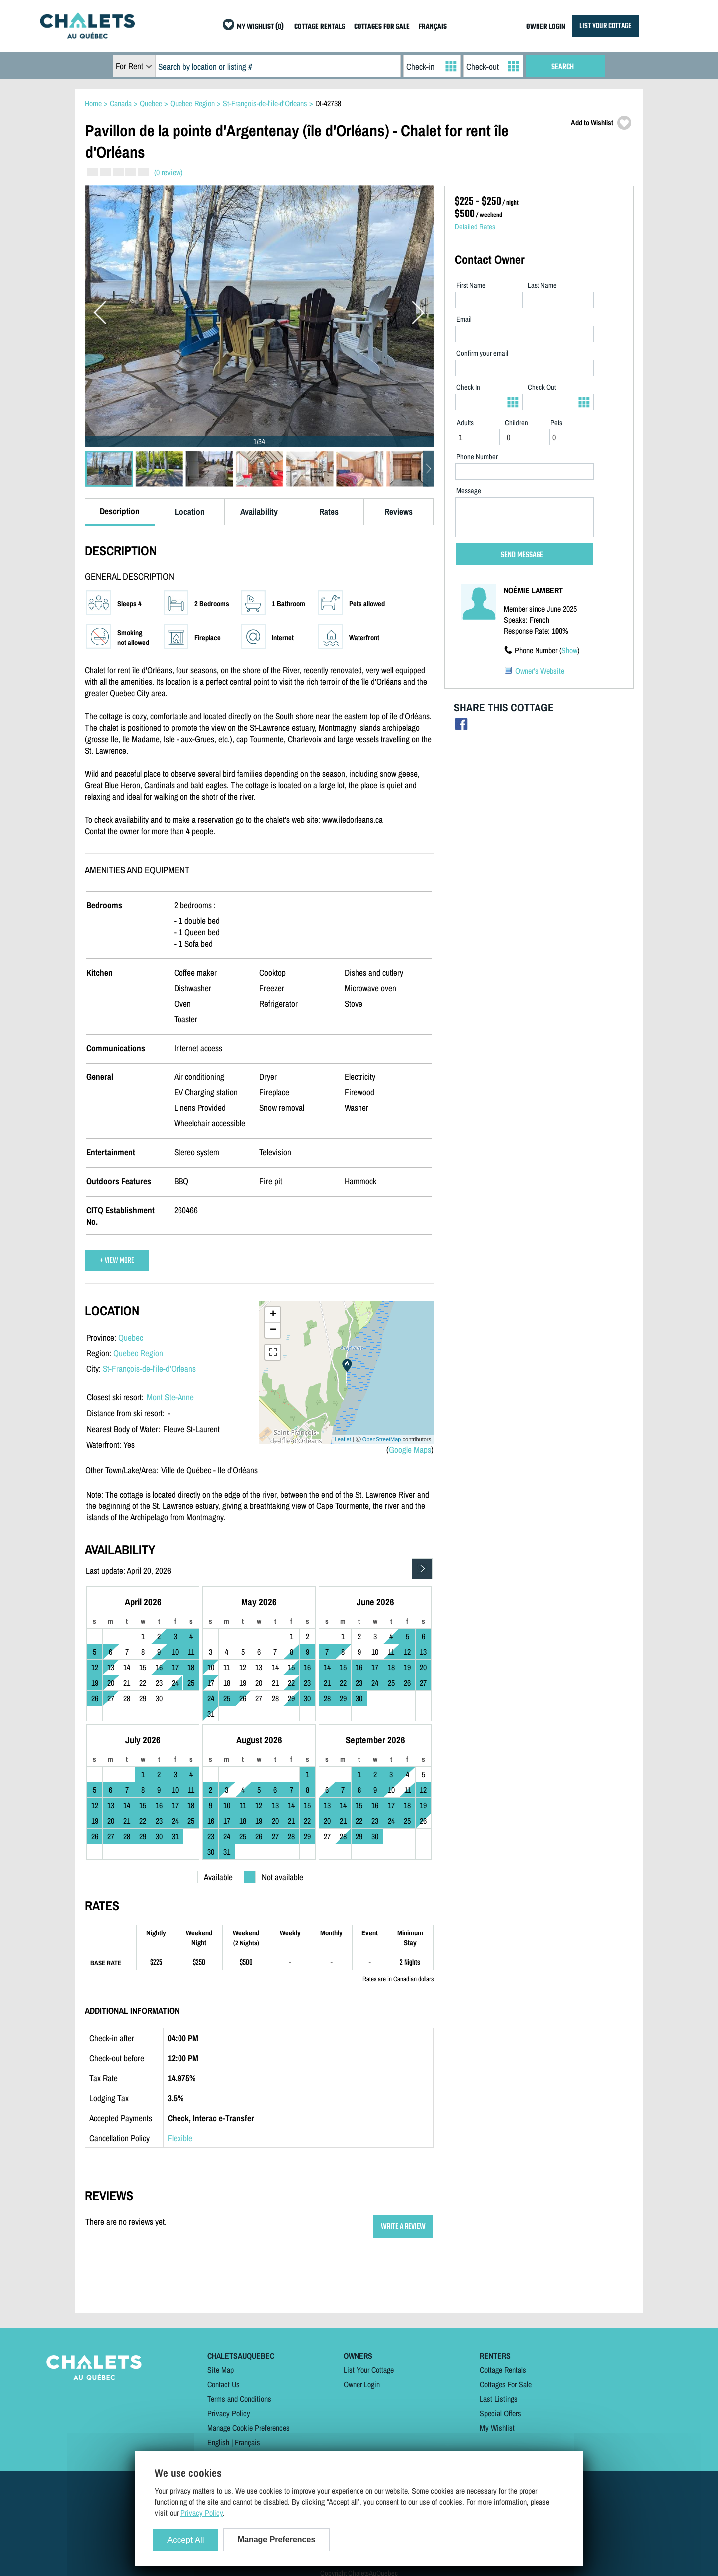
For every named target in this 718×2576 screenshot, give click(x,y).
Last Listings (499, 2398)
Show (569, 650)
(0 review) (168, 172)
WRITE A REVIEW (403, 2226)
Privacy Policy (228, 2413)
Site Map (220, 2369)
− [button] (273, 1330)
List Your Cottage (369, 2369)
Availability (259, 511)
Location (190, 511)
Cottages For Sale (506, 2384)
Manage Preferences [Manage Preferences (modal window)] (277, 2539)
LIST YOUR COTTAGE (605, 26)
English (218, 2442)
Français (247, 2442)
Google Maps (410, 1449)
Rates (329, 511)
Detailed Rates (475, 227)
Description (120, 511)
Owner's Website (539, 670)
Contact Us (223, 2384)
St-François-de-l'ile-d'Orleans (149, 1368)
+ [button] (273, 1314)
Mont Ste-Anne (170, 1397)
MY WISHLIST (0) (260, 27)
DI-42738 (328, 103)
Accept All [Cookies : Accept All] (185, 2540)
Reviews (398, 511)
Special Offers (500, 2413)
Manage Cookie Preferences (248, 2427)
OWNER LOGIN (545, 27)
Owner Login (362, 2384)
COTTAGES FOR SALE (382, 27)
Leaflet (343, 1439)
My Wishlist (497, 2427)
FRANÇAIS (433, 27)
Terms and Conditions (239, 2398)
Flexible (180, 2138)
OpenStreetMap (381, 1439)
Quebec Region (138, 1353)
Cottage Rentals (503, 2369)
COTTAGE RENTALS (319, 27)
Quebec (130, 1337)
